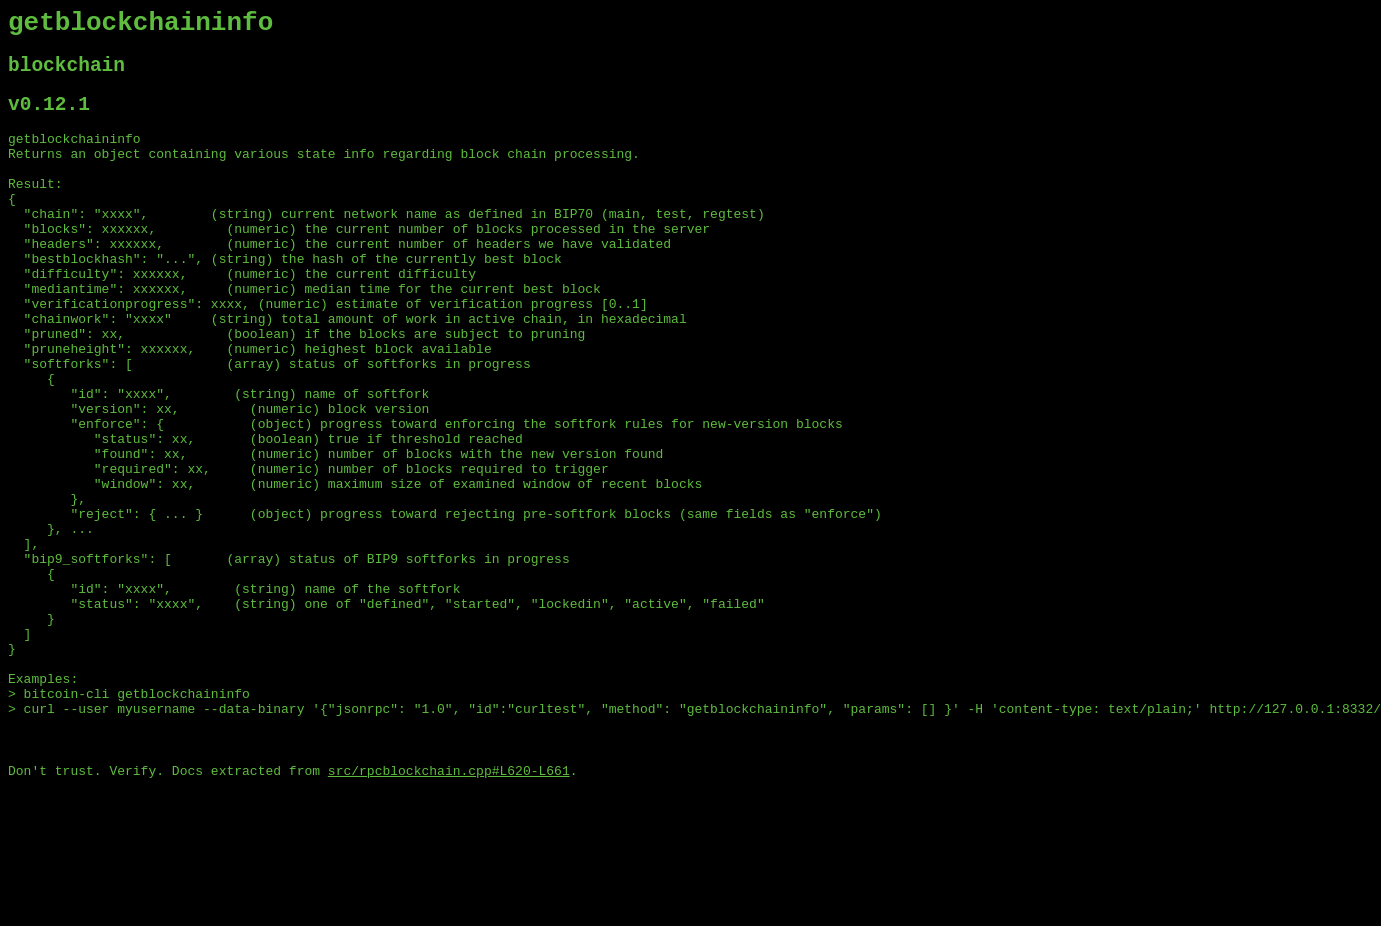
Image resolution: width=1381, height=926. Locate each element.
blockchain (66, 74)
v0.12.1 (49, 118)
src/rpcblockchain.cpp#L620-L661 (449, 909)
